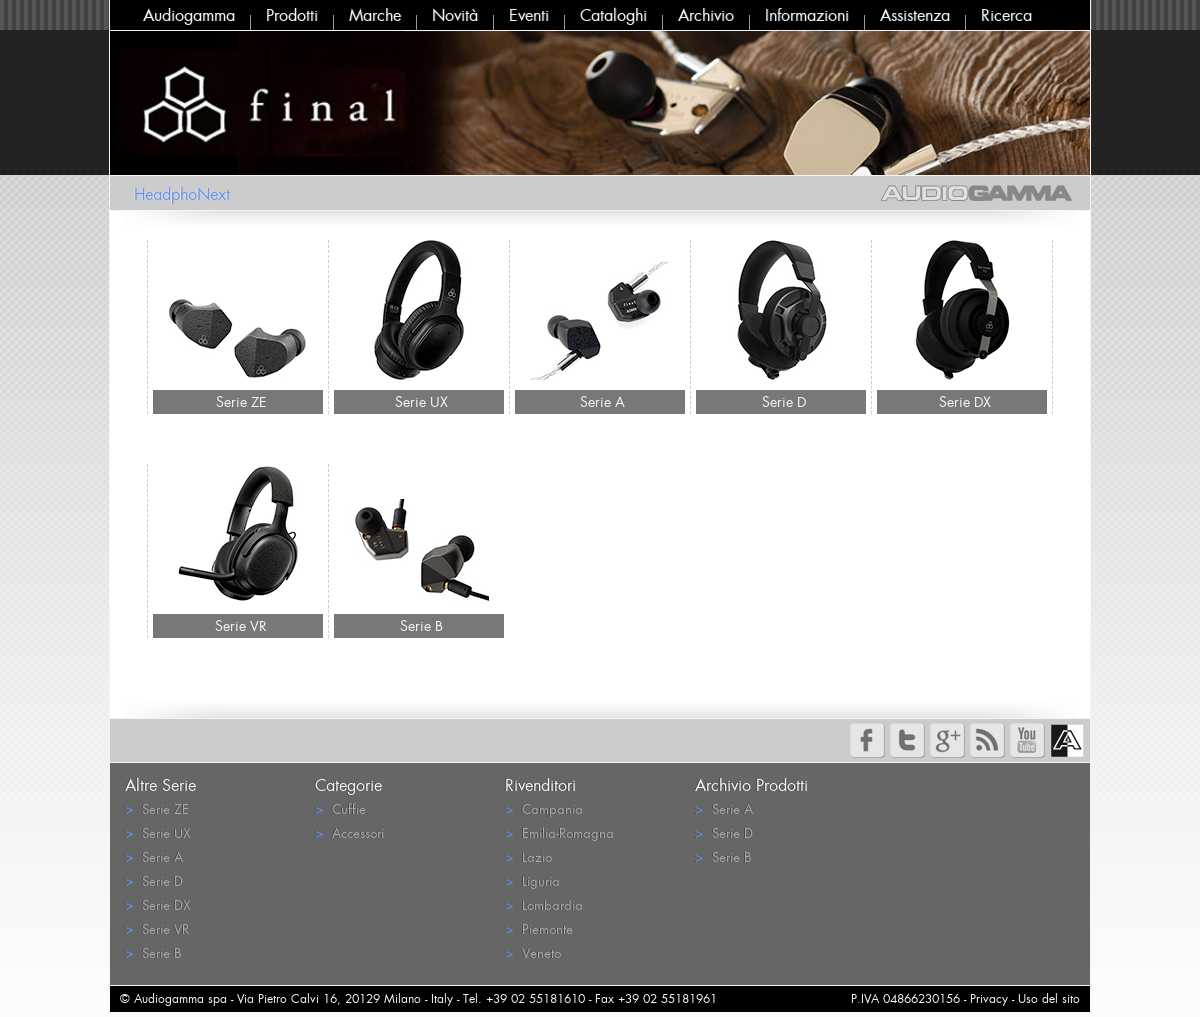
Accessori (349, 832)
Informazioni (807, 15)
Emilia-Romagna (559, 832)
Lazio (528, 856)
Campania (544, 808)
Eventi (529, 15)
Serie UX (421, 401)
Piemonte (539, 928)
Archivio (706, 15)
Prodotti (292, 15)
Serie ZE (241, 401)
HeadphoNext (182, 194)
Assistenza (915, 15)
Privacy (989, 998)
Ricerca (1006, 15)
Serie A (602, 401)
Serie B (421, 625)
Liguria (532, 880)
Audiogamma (189, 15)
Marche (375, 15)
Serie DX (965, 401)
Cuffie (340, 808)
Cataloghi (613, 15)
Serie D (784, 401)
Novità (455, 15)
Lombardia (544, 904)
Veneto (533, 952)
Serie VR (241, 625)
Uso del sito (1049, 998)
